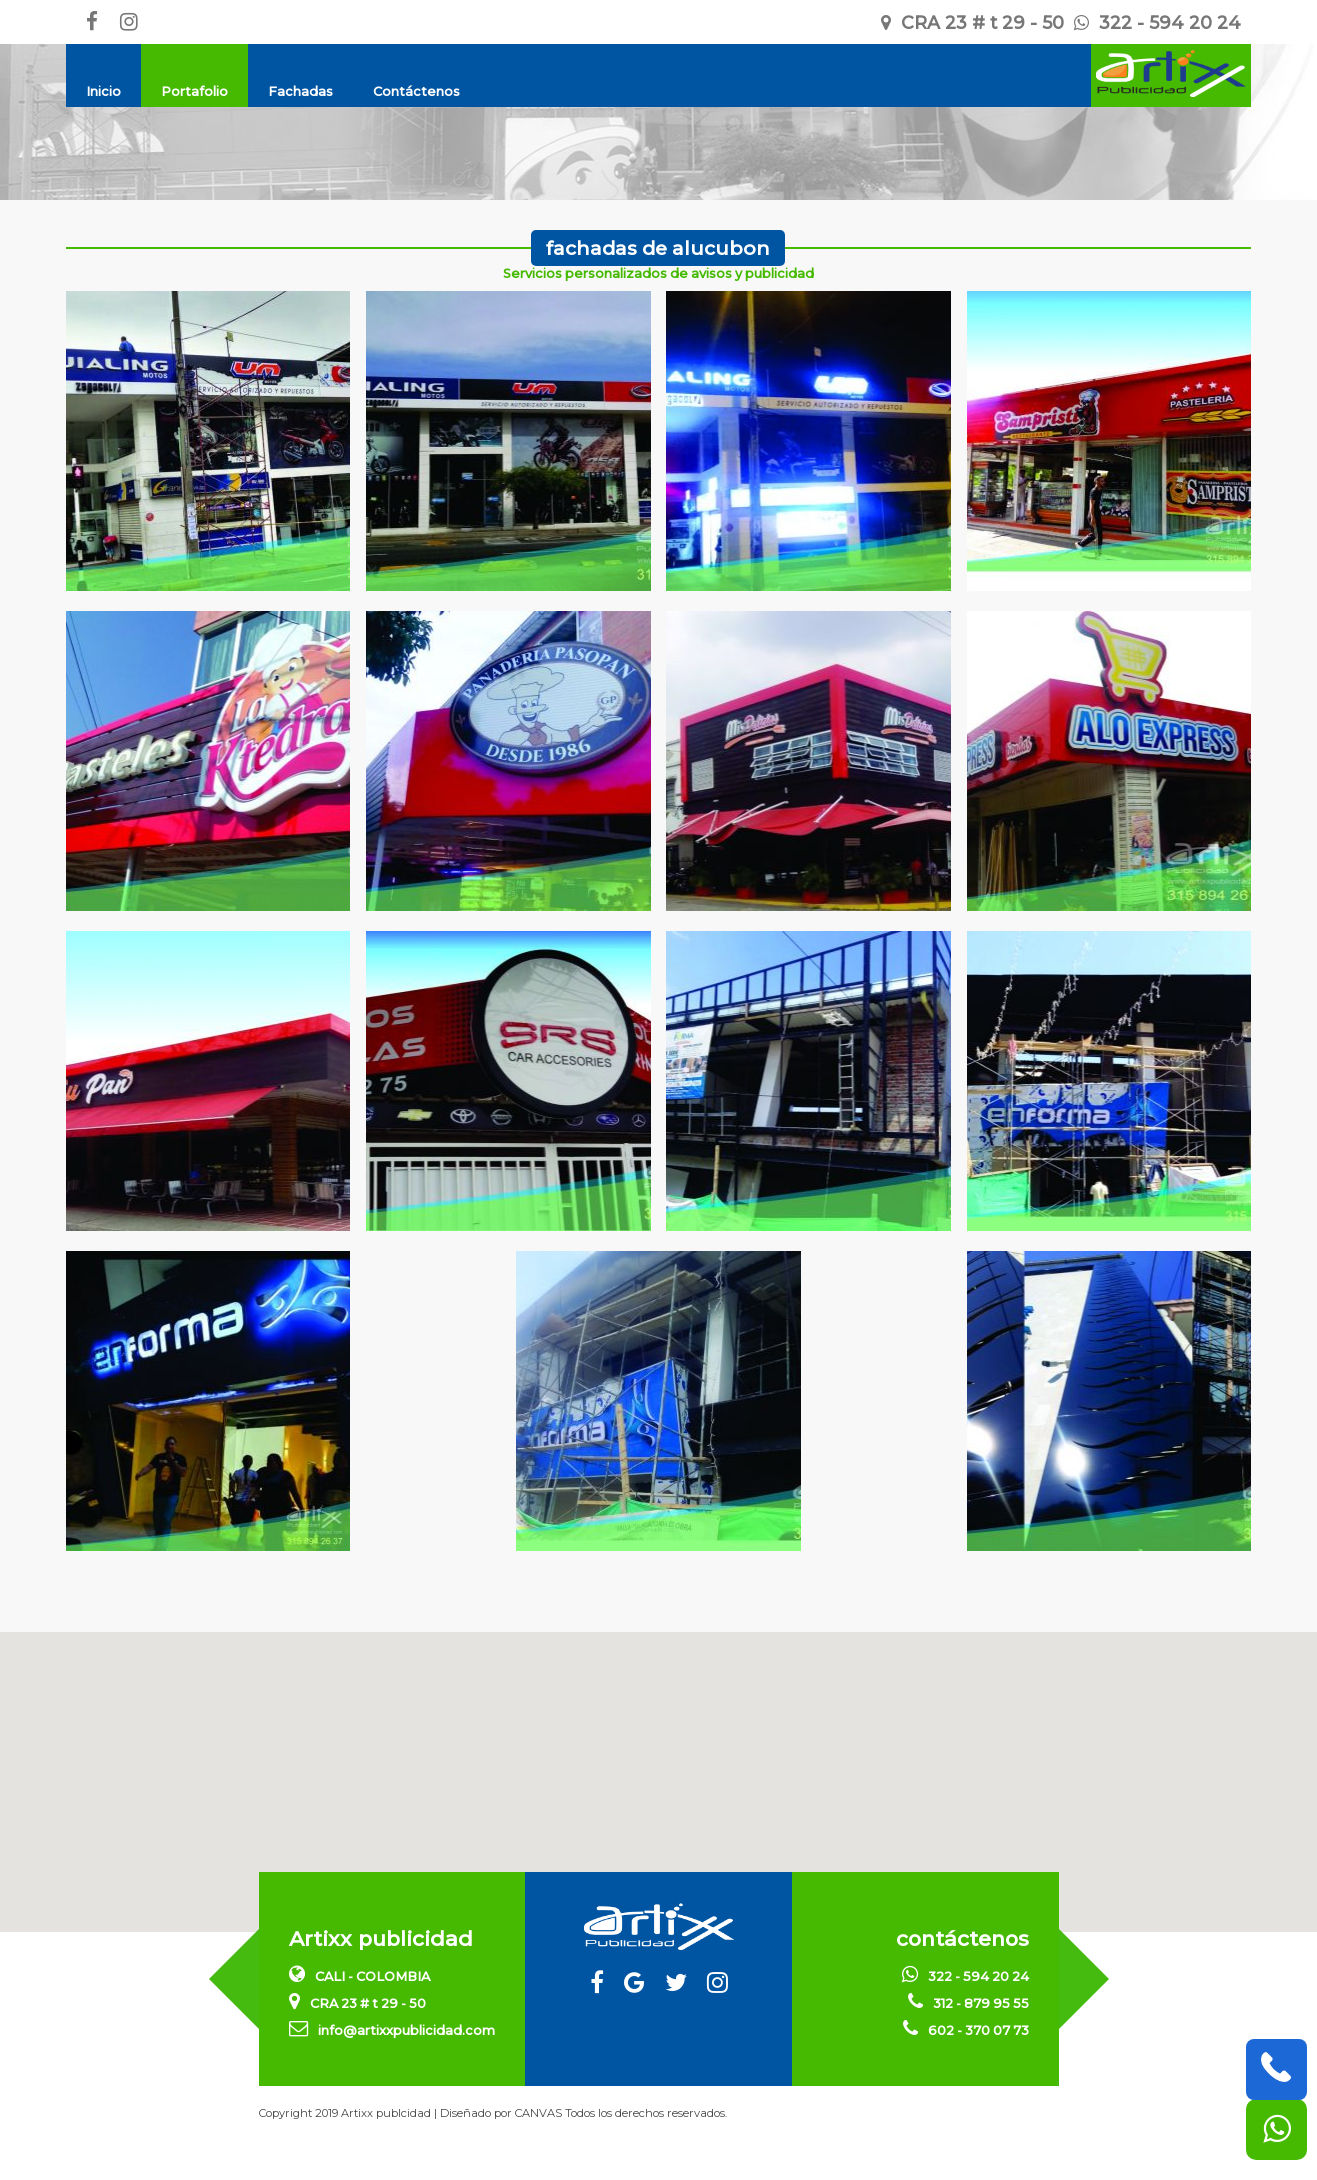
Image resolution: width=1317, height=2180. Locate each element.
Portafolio (194, 91)
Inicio (103, 91)
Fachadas (300, 91)
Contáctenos (416, 91)
